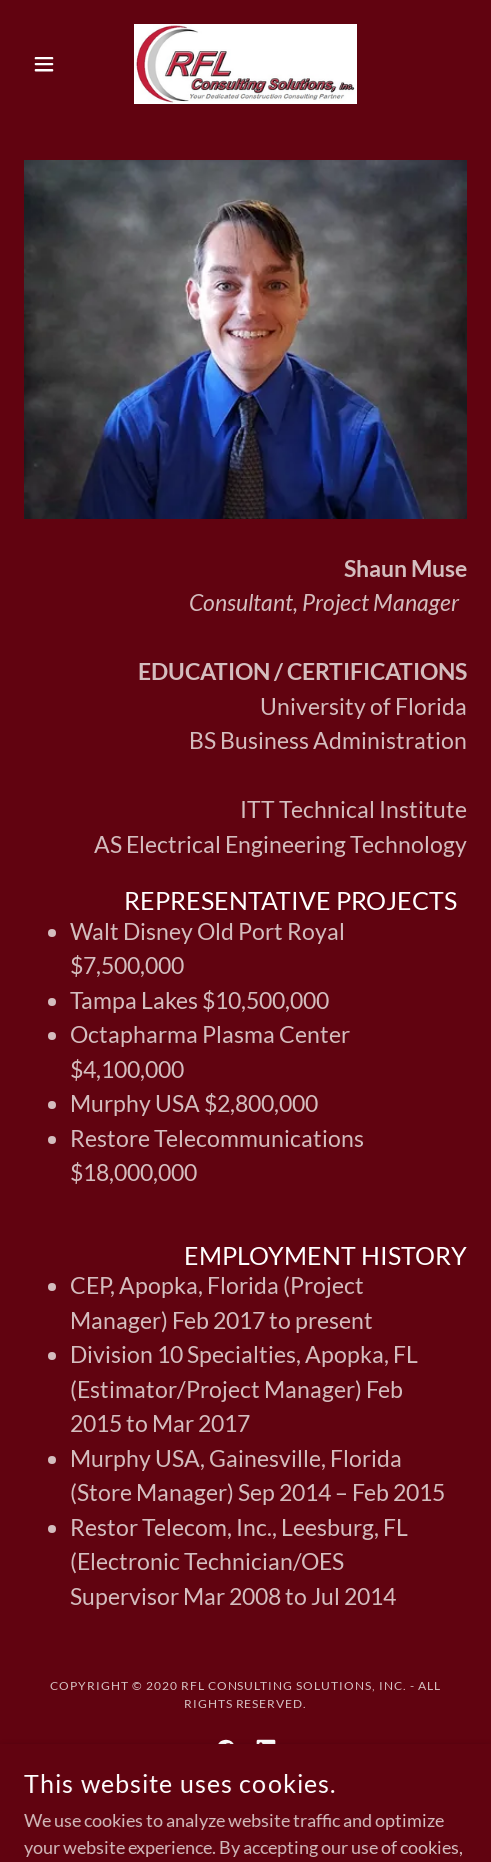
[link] (245, 64)
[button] (57, 64)
